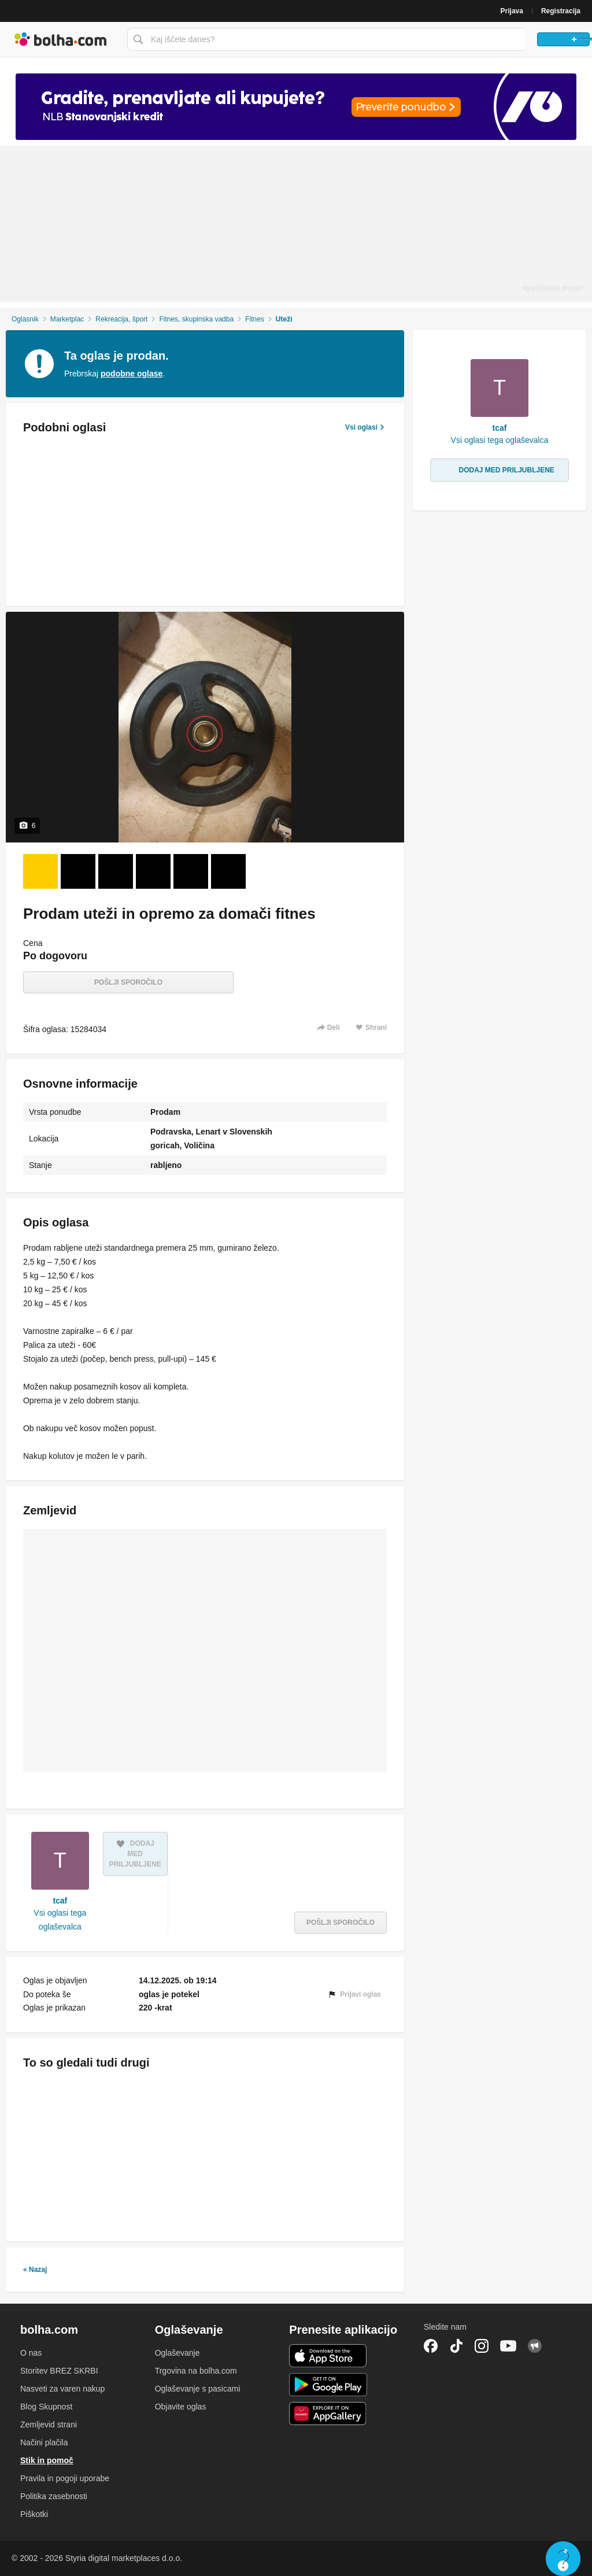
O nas (31, 2352)
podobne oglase (131, 373)
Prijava (512, 11)
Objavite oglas (180, 2406)
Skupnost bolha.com (535, 2346)
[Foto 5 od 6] (190, 871)
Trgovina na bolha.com (196, 2370)
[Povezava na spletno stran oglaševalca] (296, 106)
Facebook (431, 2346)
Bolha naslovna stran (61, 39)
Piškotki (34, 2514)
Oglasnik (25, 319)
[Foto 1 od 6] (40, 871)
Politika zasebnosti (53, 2496)
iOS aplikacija (328, 2355)
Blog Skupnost (46, 2406)
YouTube (508, 2346)
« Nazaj (35, 2269)
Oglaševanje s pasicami (197, 2388)
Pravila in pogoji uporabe (64, 2478)
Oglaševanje (177, 2352)
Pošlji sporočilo (128, 982)
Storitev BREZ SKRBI (59, 2370)
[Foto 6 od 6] (228, 871)
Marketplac (67, 319)
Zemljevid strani (48, 2424)
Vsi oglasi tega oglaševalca (60, 1919)
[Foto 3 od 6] (115, 871)
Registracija (560, 11)
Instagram (482, 2346)
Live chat (563, 2558)
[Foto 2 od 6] (78, 871)
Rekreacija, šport (121, 319)
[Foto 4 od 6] (153, 871)
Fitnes (254, 319)
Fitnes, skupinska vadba (196, 319)
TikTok (456, 2346)
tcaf (60, 1900)
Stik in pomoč (46, 2460)
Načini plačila (44, 2442)
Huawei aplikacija (328, 2413)
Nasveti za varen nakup (62, 2388)
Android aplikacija (328, 2384)
